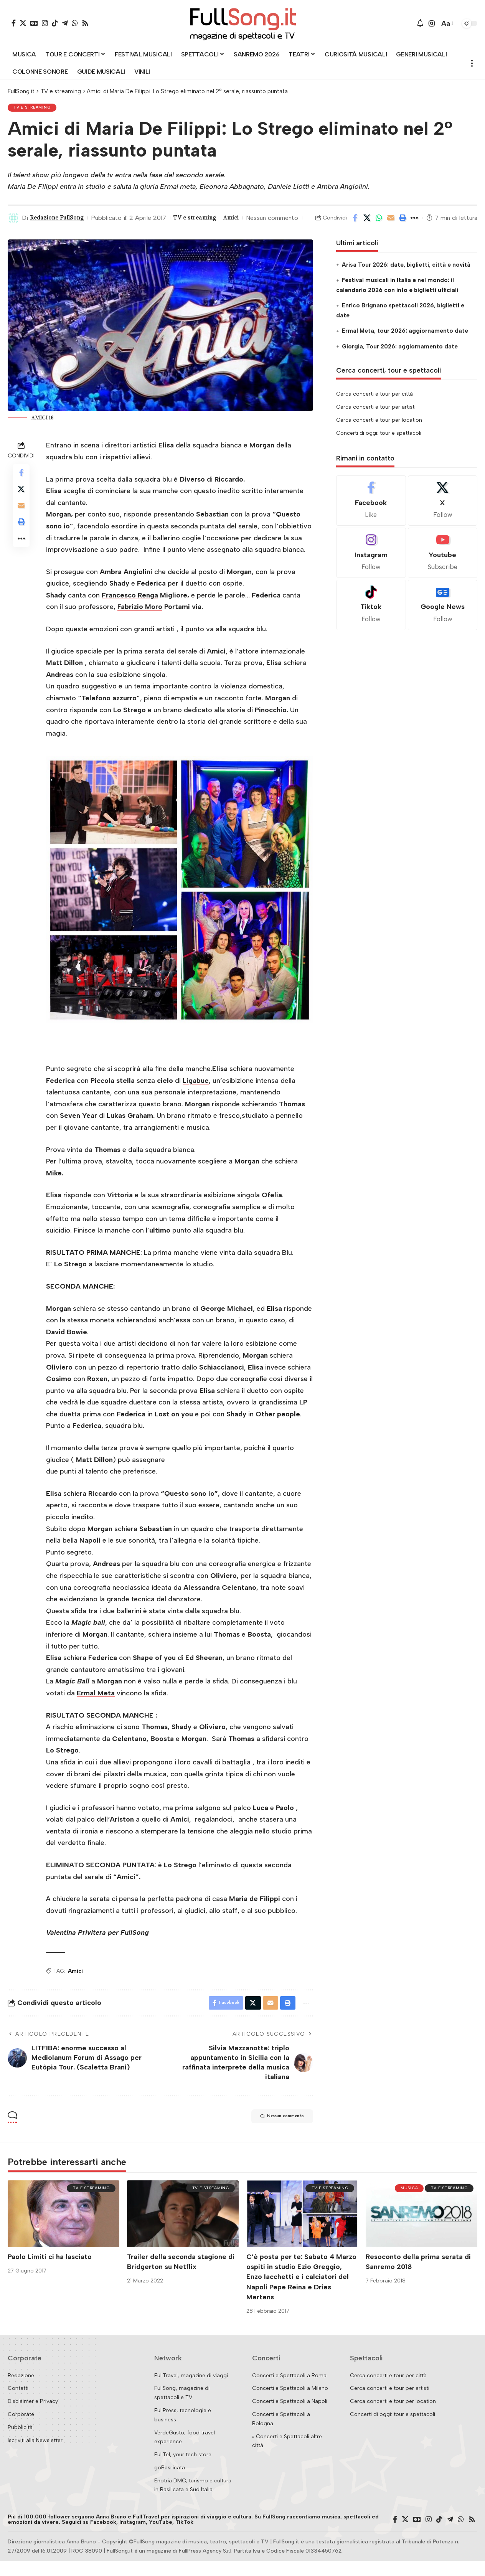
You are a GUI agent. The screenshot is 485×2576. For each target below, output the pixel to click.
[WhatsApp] (75, 23)
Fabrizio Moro (139, 620)
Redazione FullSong (61, 219)
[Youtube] (442, 565)
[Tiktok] (371, 617)
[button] (432, 23)
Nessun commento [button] (274, 2132)
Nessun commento (34, 231)
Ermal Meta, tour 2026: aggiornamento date (405, 343)
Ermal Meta (96, 1705)
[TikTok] (55, 23)
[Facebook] (14, 23)
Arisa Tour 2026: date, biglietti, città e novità (406, 277)
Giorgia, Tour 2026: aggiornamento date (400, 359)
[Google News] (34, 23)
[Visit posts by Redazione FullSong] (13, 219)
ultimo (159, 1243)
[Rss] (85, 23)
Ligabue (196, 1093)
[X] (23, 23)
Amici (246, 219)
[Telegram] (65, 23)
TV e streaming (34, 108)
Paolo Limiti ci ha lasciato (50, 2271)
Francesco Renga (130, 608)
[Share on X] (366, 225)
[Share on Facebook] (355, 225)
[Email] (390, 225)
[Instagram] (45, 23)
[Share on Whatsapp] (378, 225)
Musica (404, 2203)
